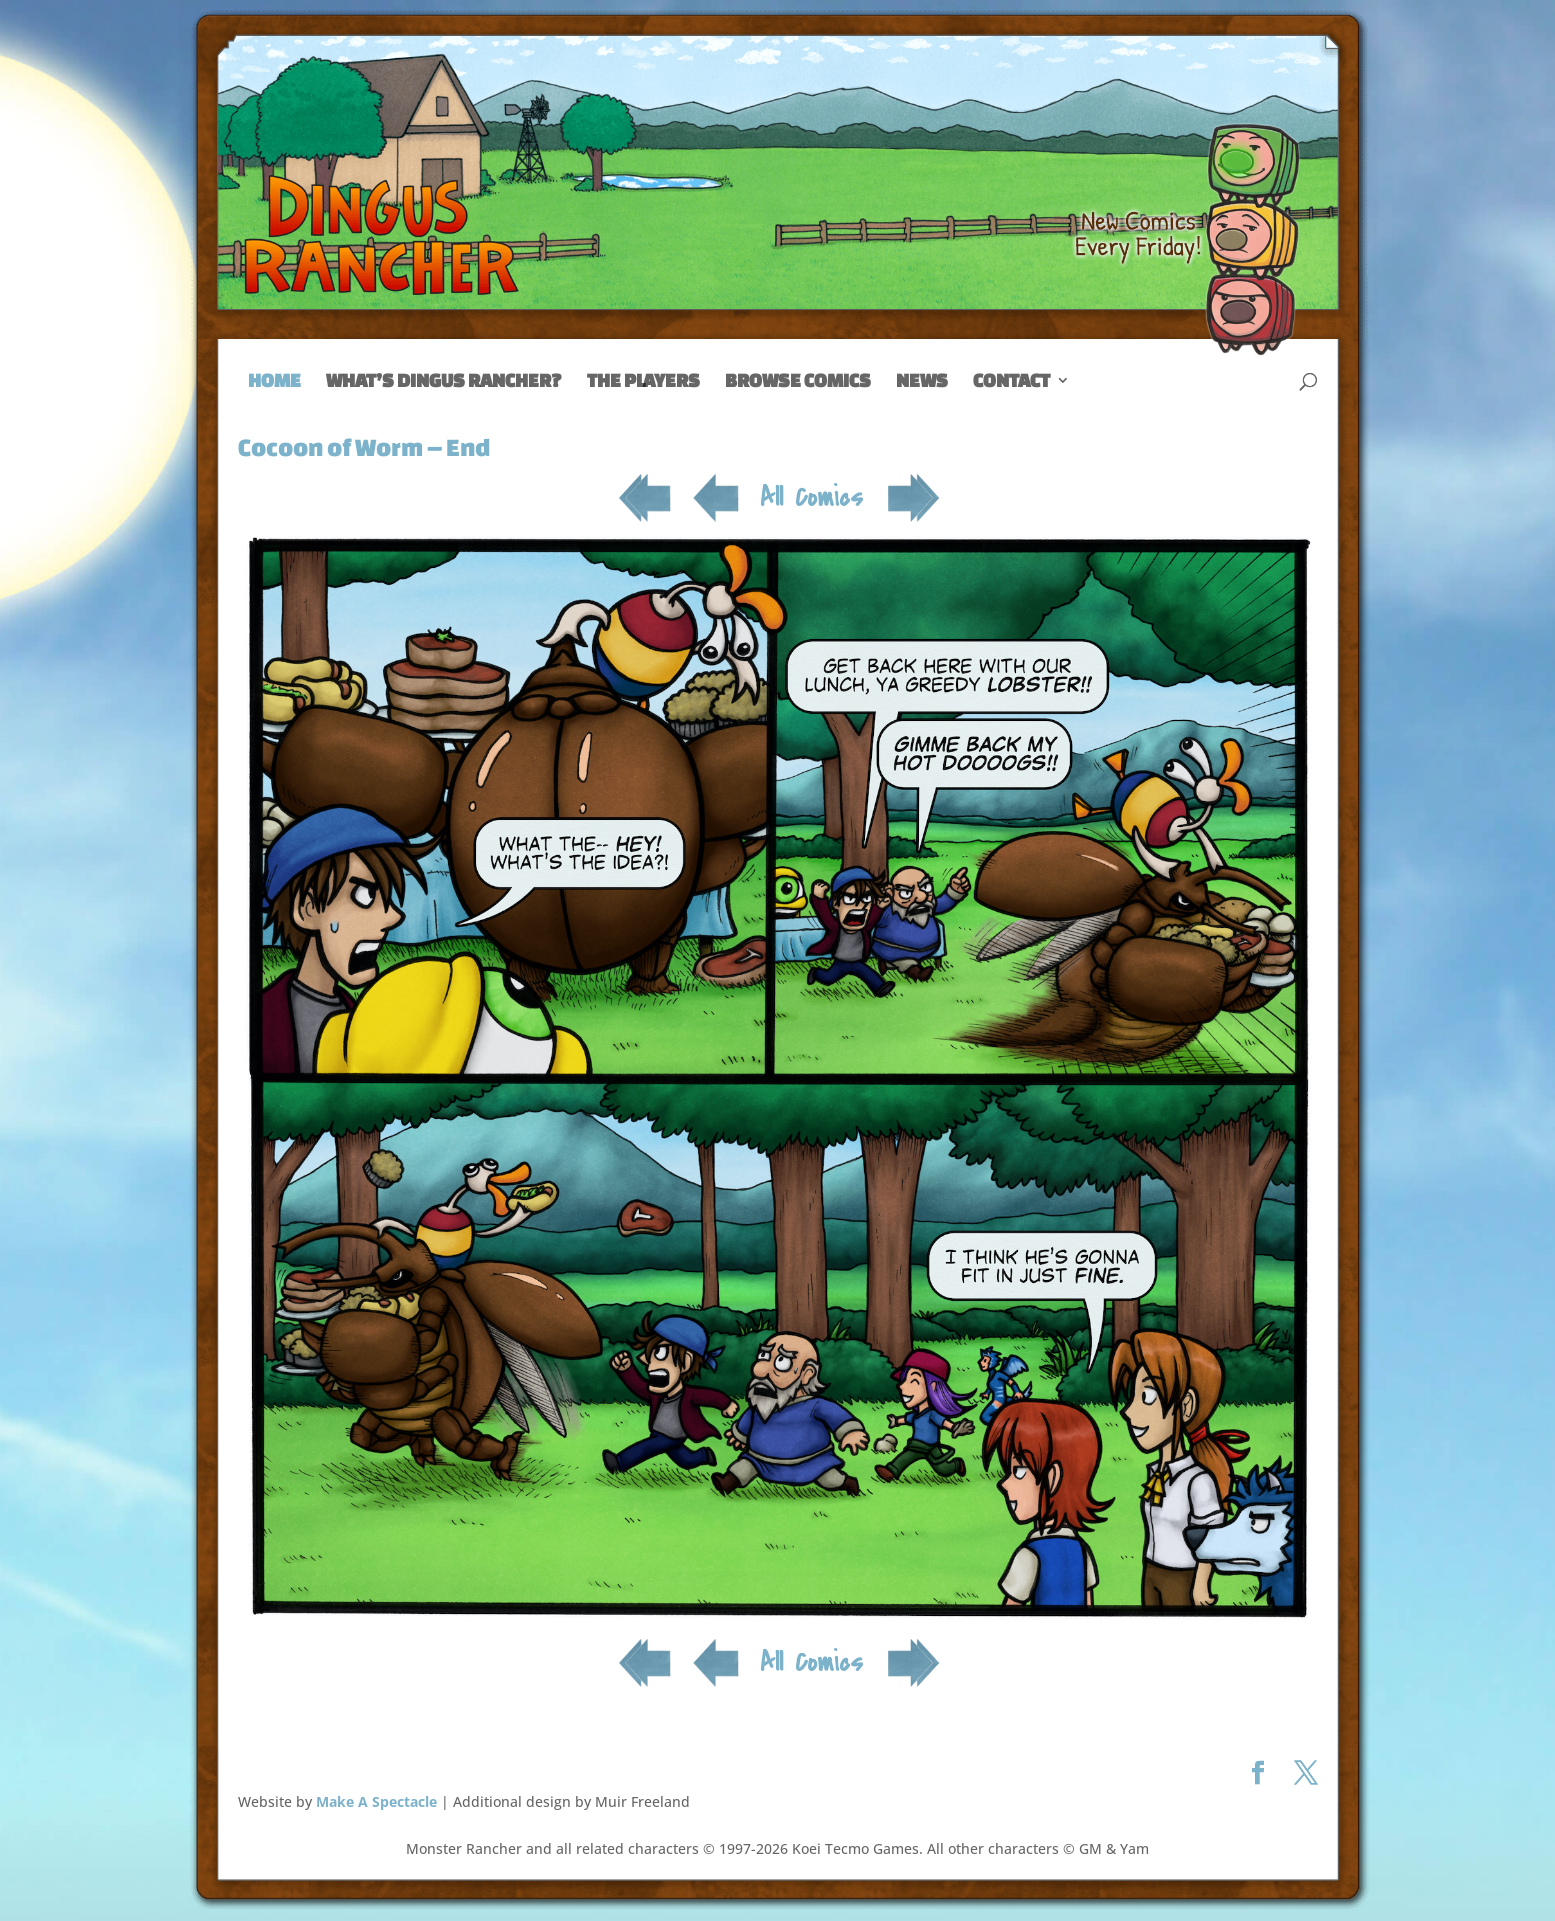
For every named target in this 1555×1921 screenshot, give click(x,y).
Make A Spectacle (376, 1801)
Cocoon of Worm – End (364, 447)
